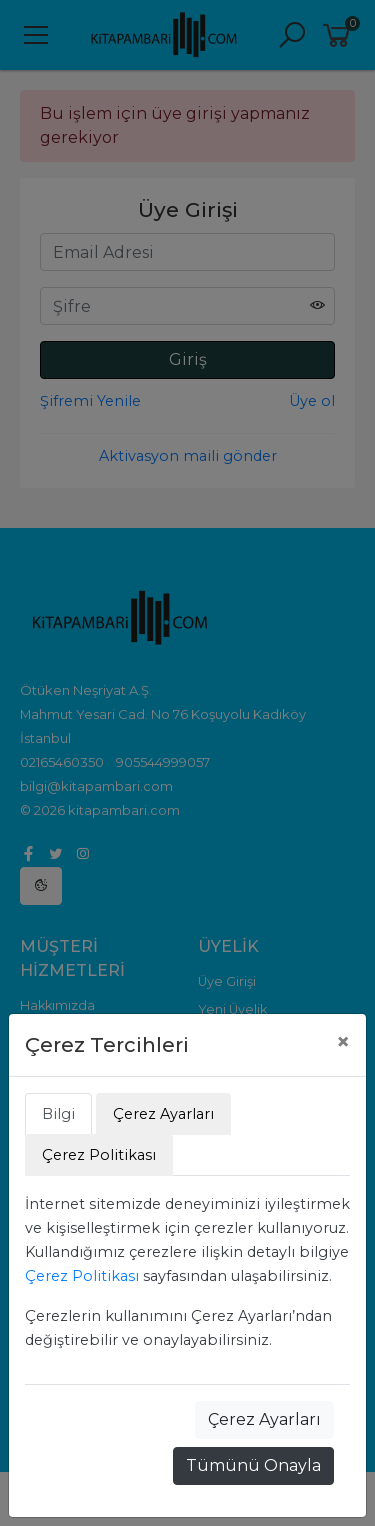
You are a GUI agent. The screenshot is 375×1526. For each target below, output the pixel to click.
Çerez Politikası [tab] (99, 1155)
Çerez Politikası (82, 1276)
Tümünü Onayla (253, 1465)
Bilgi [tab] (58, 1114)
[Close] (343, 1042)
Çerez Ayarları (264, 1419)
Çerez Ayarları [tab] (163, 1114)
